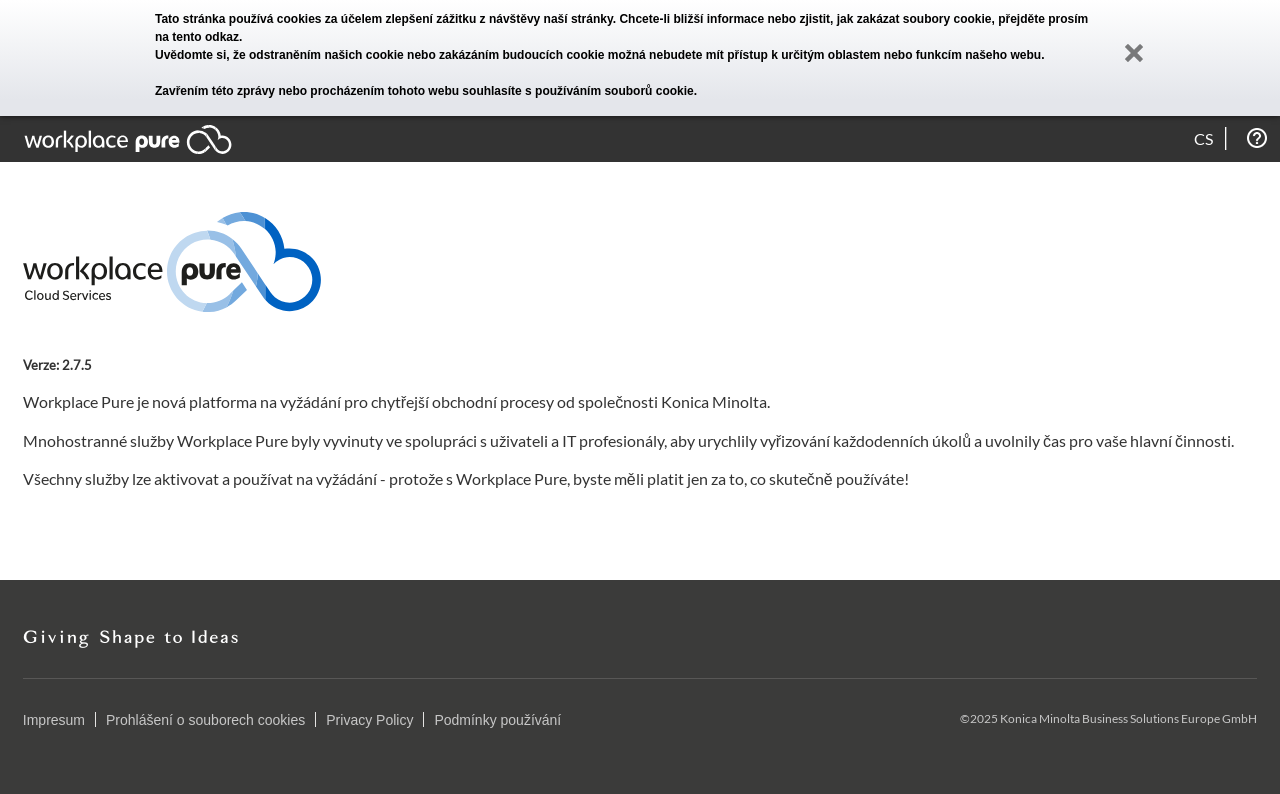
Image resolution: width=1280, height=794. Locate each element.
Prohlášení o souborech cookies (205, 720)
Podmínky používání (497, 720)
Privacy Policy (369, 720)
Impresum (54, 720)
